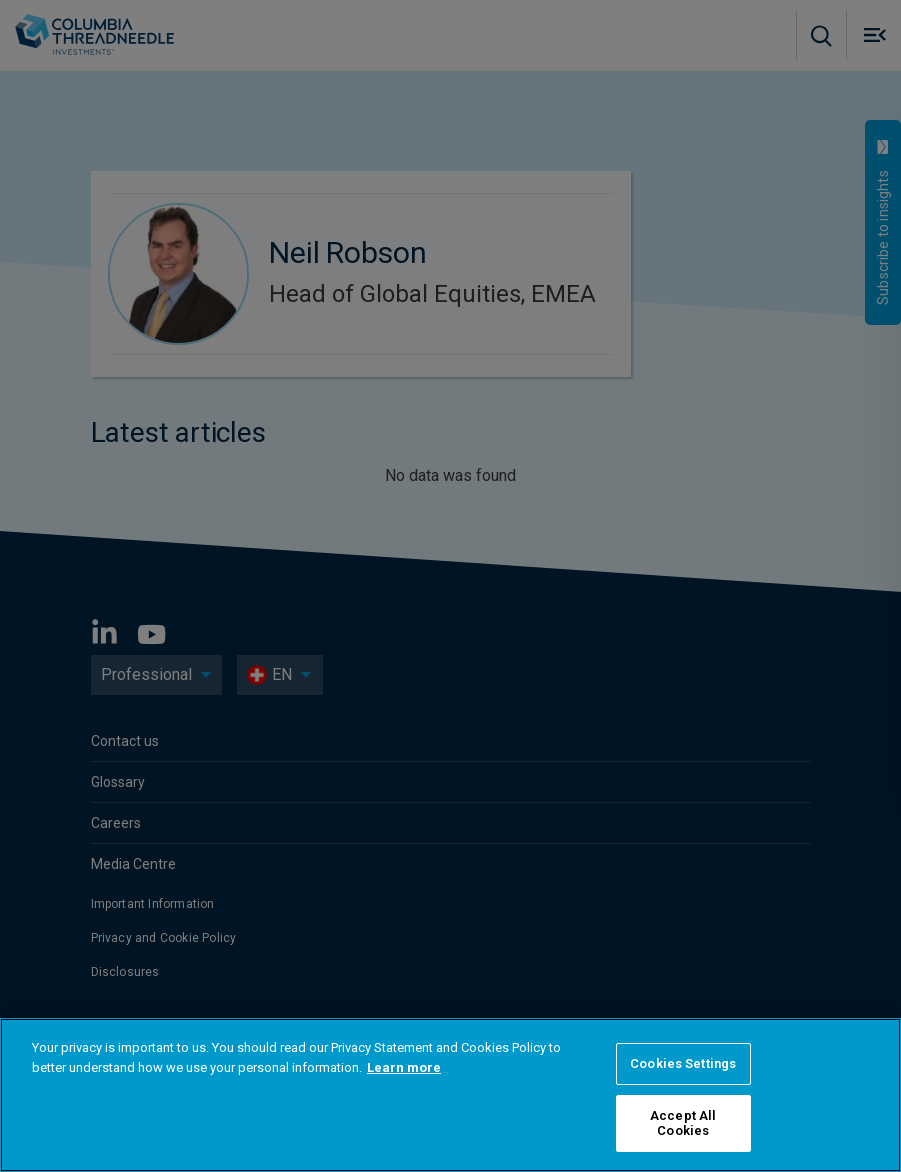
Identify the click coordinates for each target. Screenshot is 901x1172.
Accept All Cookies (683, 1123)
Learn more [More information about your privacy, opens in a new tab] (404, 1067)
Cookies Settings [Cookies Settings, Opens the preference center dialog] (683, 1063)
